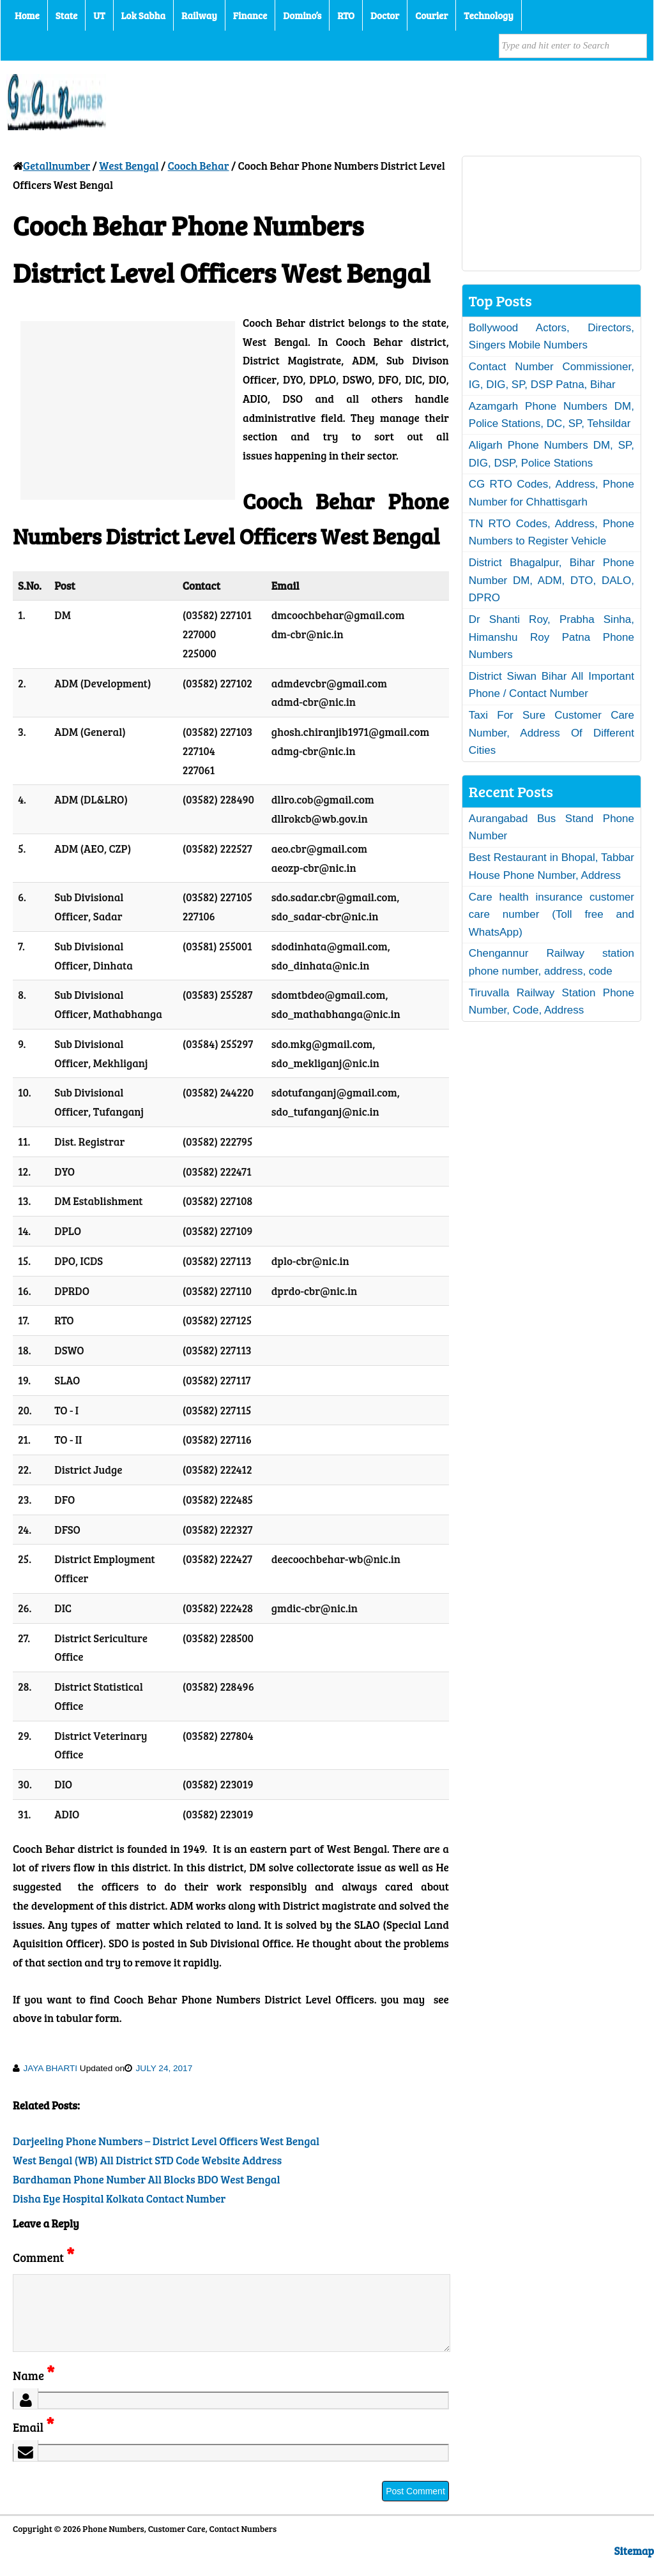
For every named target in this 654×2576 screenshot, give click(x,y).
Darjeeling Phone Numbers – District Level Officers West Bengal (166, 2141)
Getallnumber (56, 165)
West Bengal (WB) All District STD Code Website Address (147, 2160)
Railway (199, 15)
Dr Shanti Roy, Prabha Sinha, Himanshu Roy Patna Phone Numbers (551, 637)
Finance (250, 15)
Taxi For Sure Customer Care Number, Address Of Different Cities (551, 732)
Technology (488, 15)
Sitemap (634, 2566)
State (66, 15)
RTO (345, 15)
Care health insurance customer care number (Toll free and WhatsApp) (551, 914)
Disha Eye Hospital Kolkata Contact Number (119, 2198)
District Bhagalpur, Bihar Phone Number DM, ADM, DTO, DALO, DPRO (551, 580)
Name (33, 2391)
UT (99, 15)
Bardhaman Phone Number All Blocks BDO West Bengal (146, 2179)
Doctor (384, 15)
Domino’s (302, 15)
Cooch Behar (198, 165)
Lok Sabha (143, 15)
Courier (431, 15)
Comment (43, 2257)
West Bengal (128, 165)
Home (27, 15)
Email (33, 2442)
